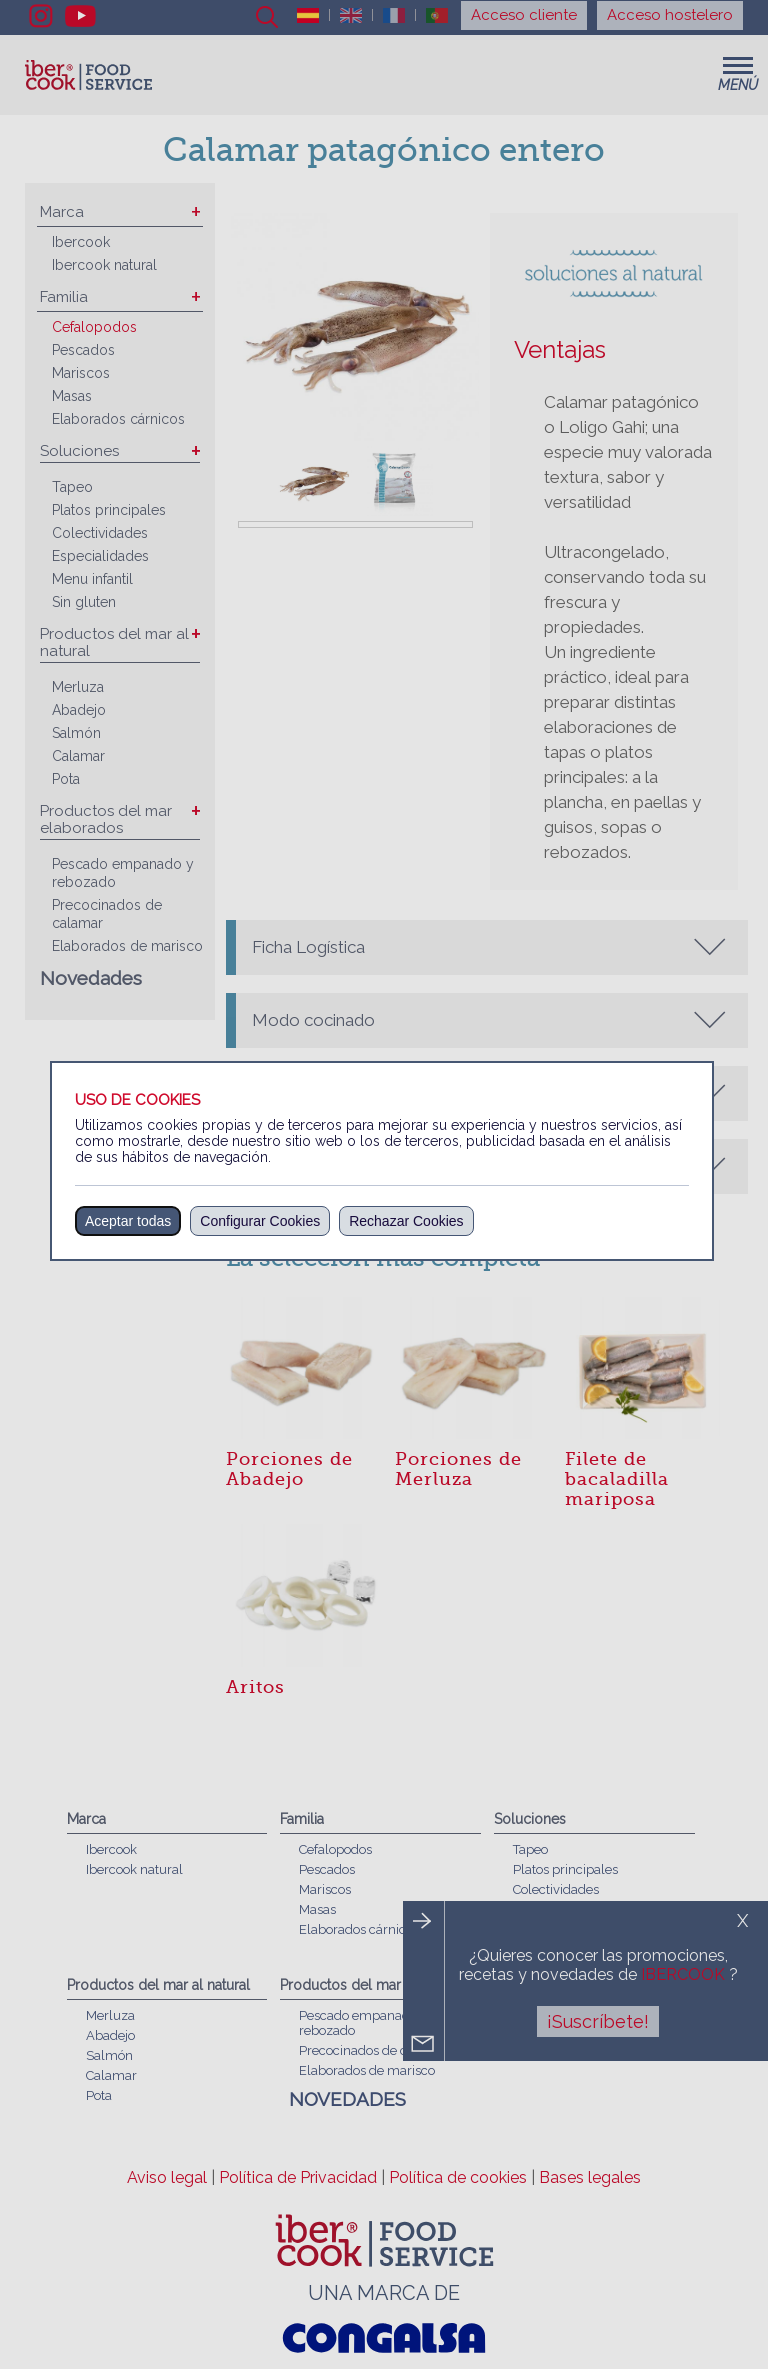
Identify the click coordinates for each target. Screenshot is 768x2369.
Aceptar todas (128, 1221)
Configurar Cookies (260, 1221)
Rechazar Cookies (406, 1221)
